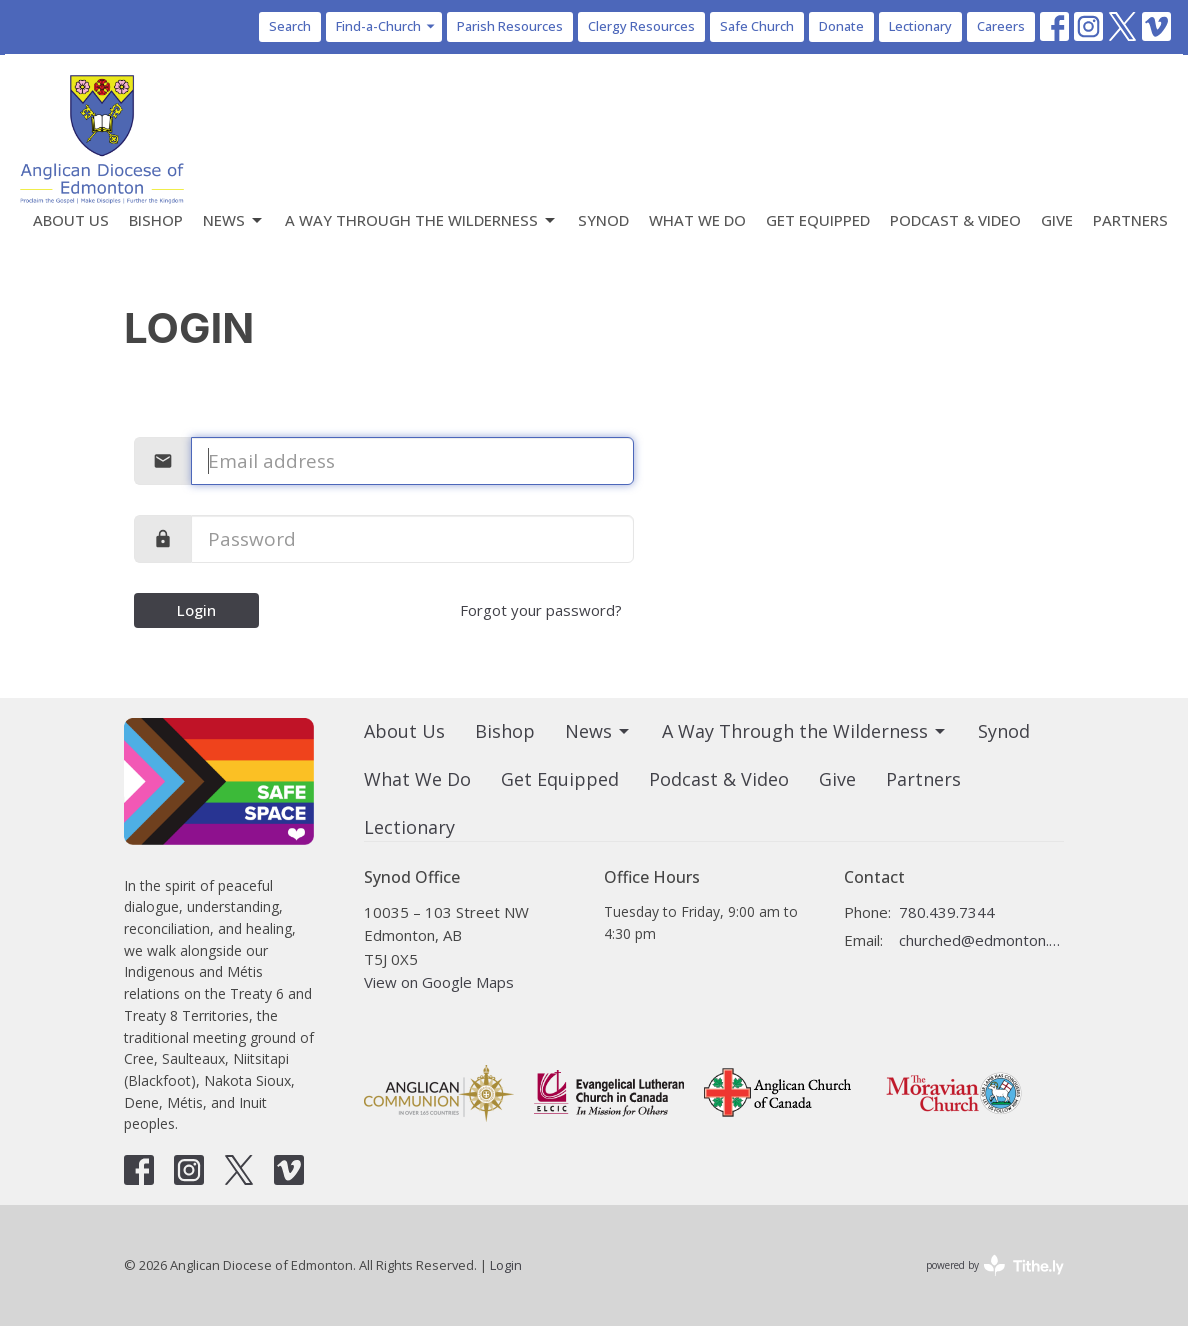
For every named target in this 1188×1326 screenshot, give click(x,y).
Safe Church (757, 26)
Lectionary (920, 26)
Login (196, 610)
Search (290, 26)
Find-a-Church (386, 26)
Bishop (156, 220)
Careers (1001, 26)
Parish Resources (510, 26)
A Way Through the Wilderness (421, 220)
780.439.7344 (947, 912)
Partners (1130, 220)
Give (1057, 220)
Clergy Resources (641, 26)
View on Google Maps (439, 982)
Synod (603, 220)
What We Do (697, 220)
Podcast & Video (955, 220)
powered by (995, 1265)
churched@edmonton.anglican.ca (981, 940)
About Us (71, 220)
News (234, 220)
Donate (841, 26)
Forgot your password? (541, 610)
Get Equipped (818, 220)
